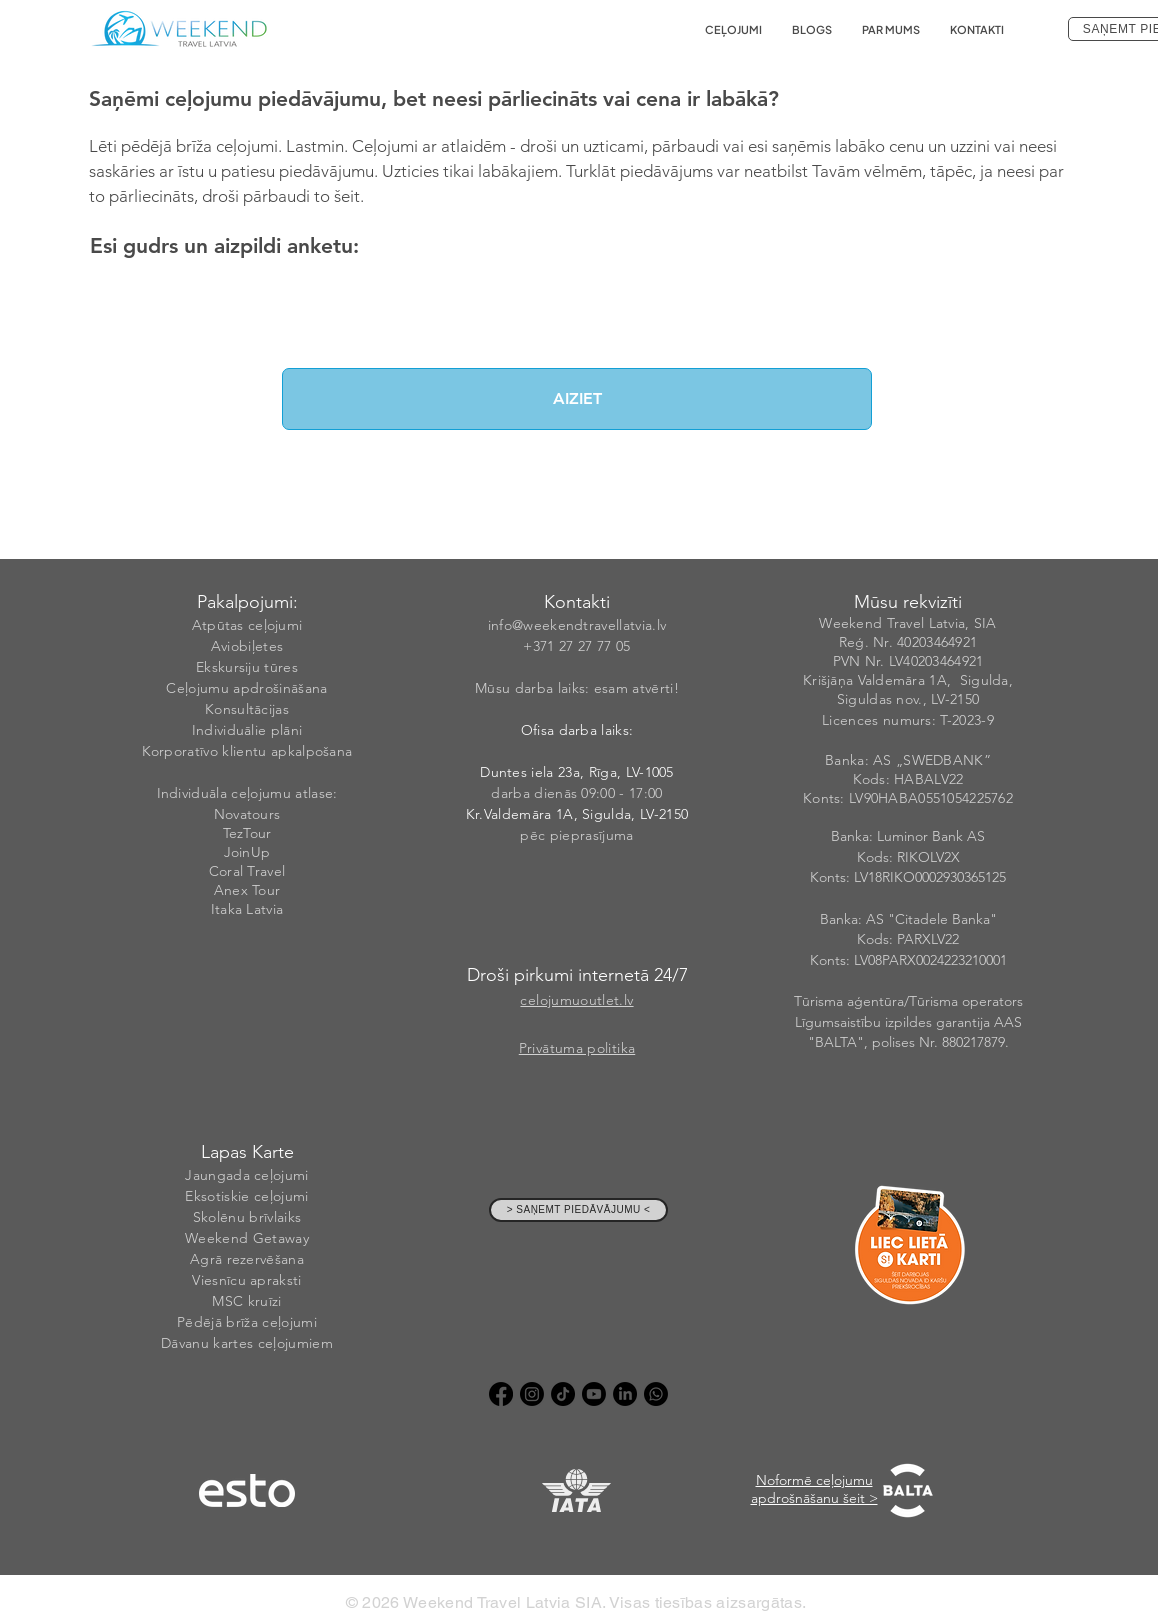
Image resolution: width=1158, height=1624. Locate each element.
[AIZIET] (577, 399)
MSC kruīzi (246, 1301)
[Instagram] (532, 1394)
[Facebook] (501, 1394)
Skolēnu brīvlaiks (247, 1217)
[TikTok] (563, 1394)
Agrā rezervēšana (247, 1259)
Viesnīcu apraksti (246, 1280)
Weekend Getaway (247, 1238)
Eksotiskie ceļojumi (246, 1196)
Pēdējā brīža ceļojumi (247, 1322)
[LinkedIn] (625, 1394)
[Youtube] (594, 1394)
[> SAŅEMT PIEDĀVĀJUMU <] (578, 1210)
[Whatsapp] (656, 1394)
